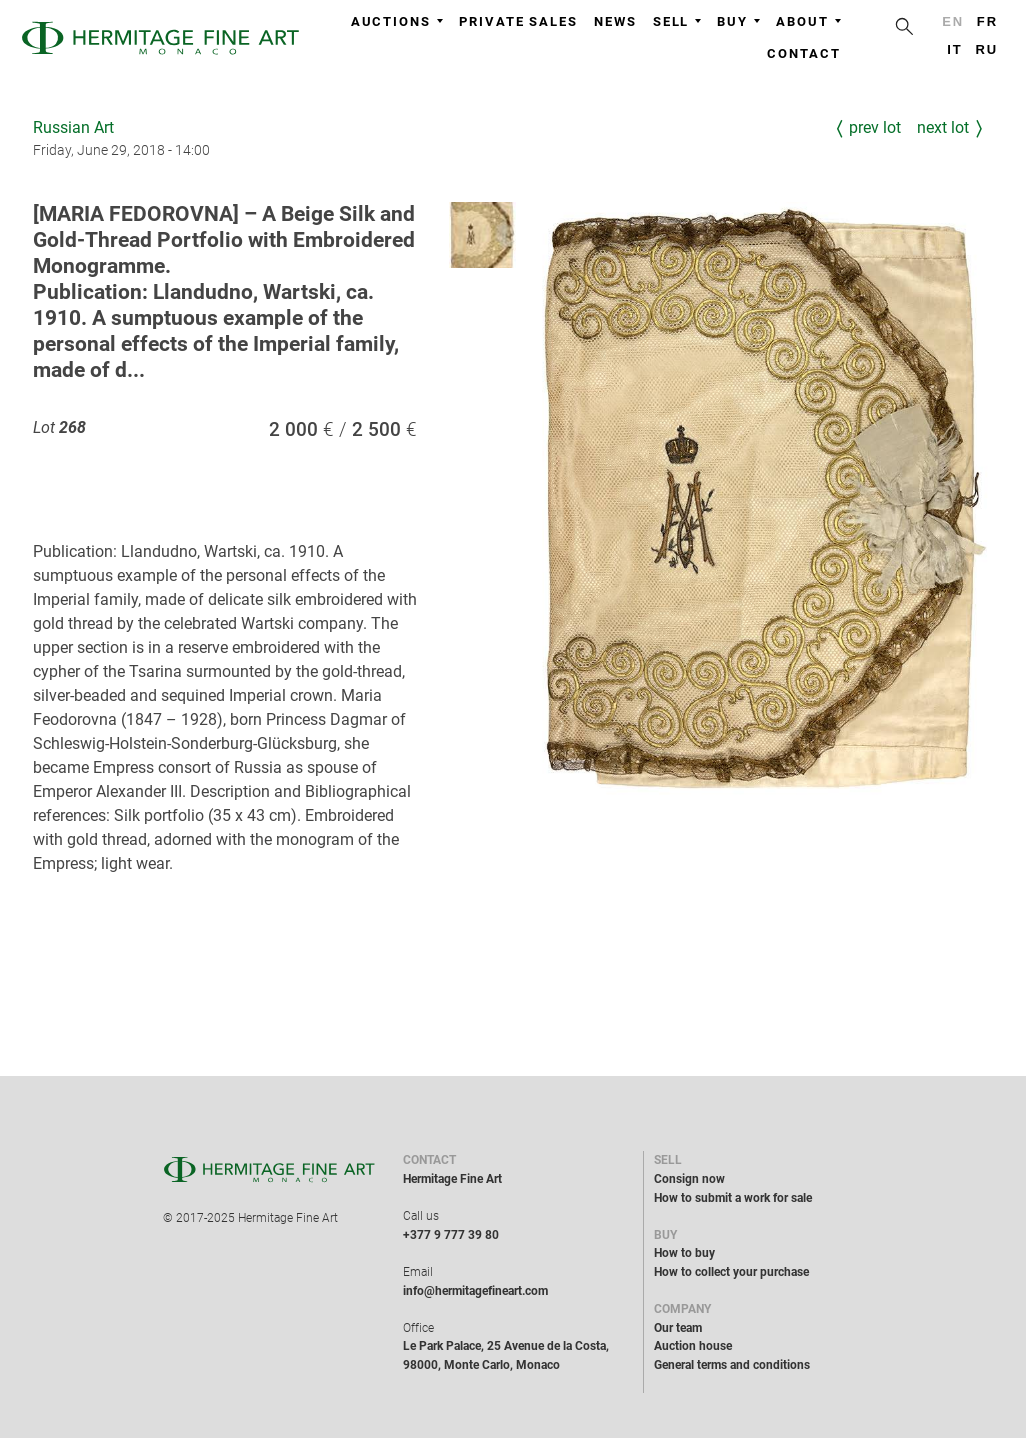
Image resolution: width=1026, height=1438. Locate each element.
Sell (677, 21)
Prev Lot (875, 127)
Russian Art (73, 127)
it (954, 49)
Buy (738, 21)
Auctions (397, 21)
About (808, 21)
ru (986, 49)
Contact (803, 53)
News (615, 21)
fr (987, 21)
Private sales (518, 21)
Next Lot (943, 127)
